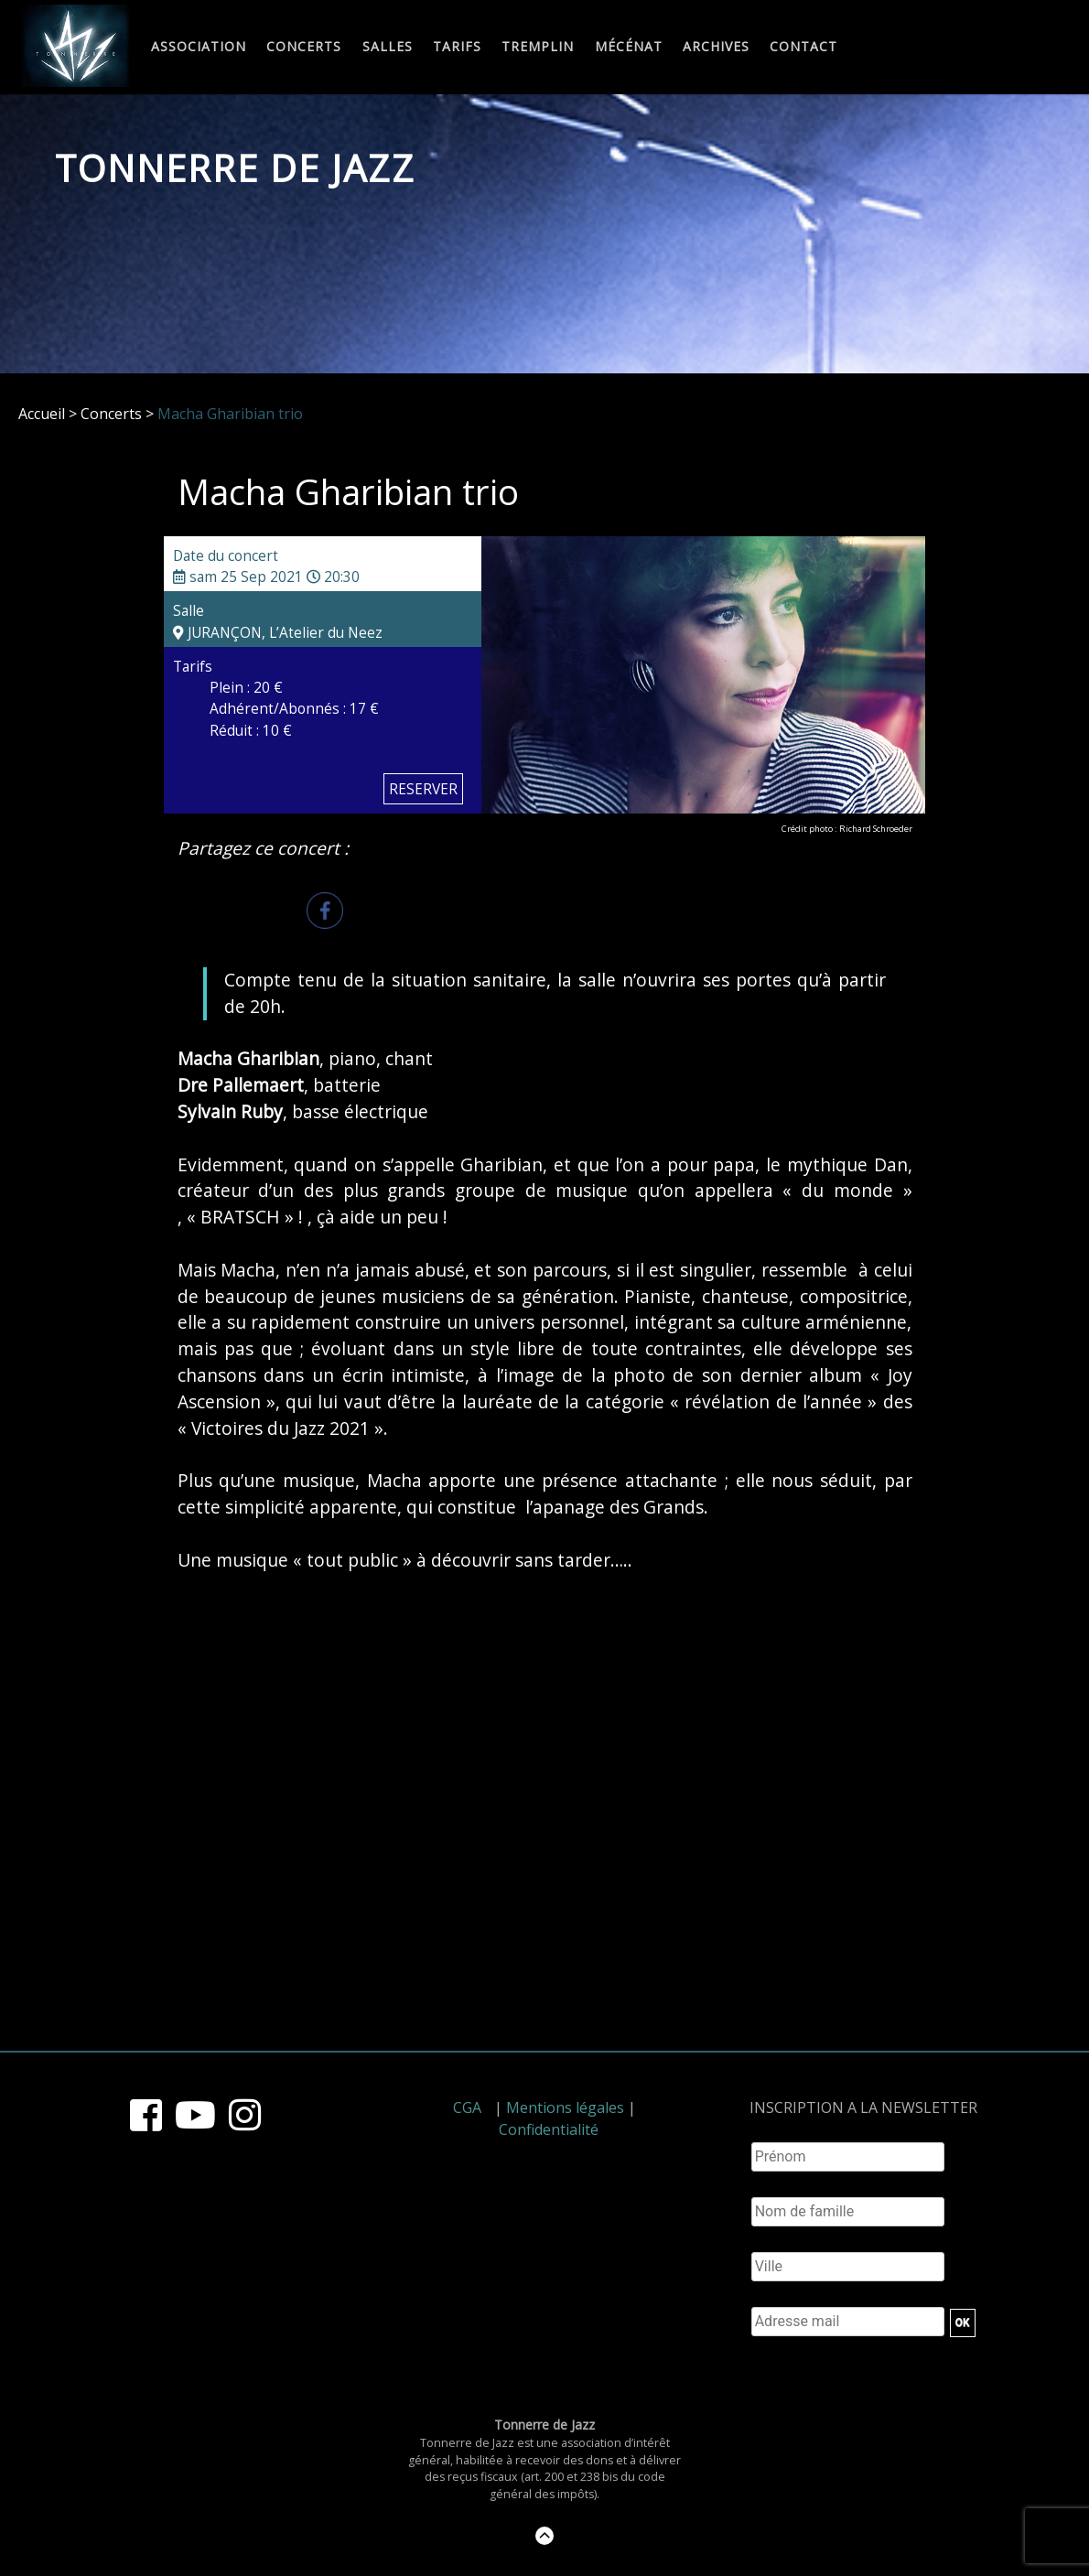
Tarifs (457, 47)
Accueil (41, 414)
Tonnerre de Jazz (235, 168)
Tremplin (537, 47)
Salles (387, 47)
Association (198, 47)
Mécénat (629, 47)
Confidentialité (548, 2129)
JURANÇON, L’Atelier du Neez (278, 632)
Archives (716, 47)
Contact (803, 47)
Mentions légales (565, 2107)
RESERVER (423, 789)
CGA (467, 2107)
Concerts (303, 47)
